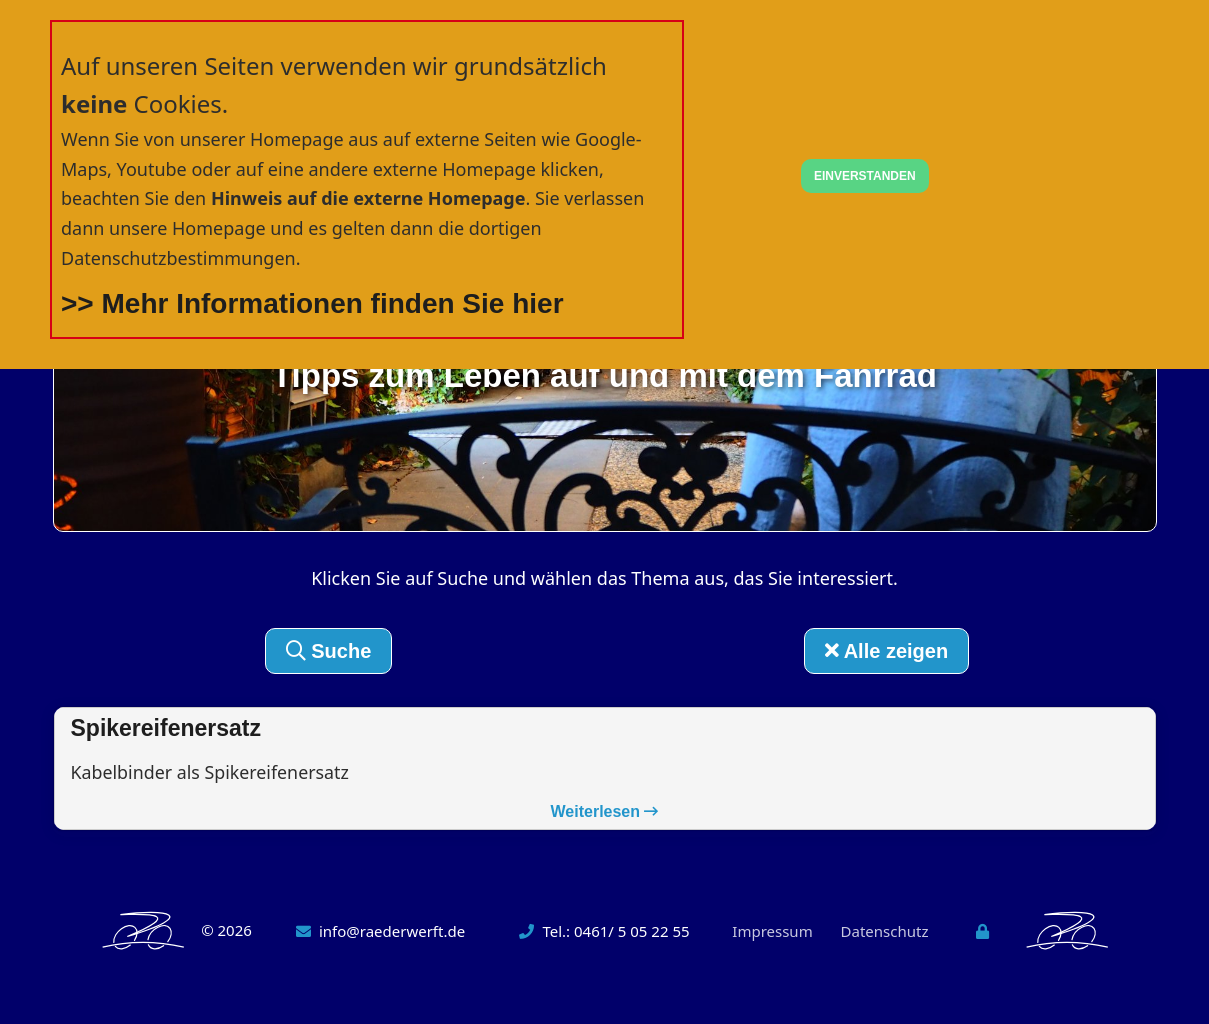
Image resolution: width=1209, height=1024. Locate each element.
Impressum (772, 932)
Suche (329, 651)
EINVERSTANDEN (865, 176)
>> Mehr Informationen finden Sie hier (312, 303)
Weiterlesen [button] (605, 812)
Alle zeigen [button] (886, 651)
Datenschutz (885, 932)
